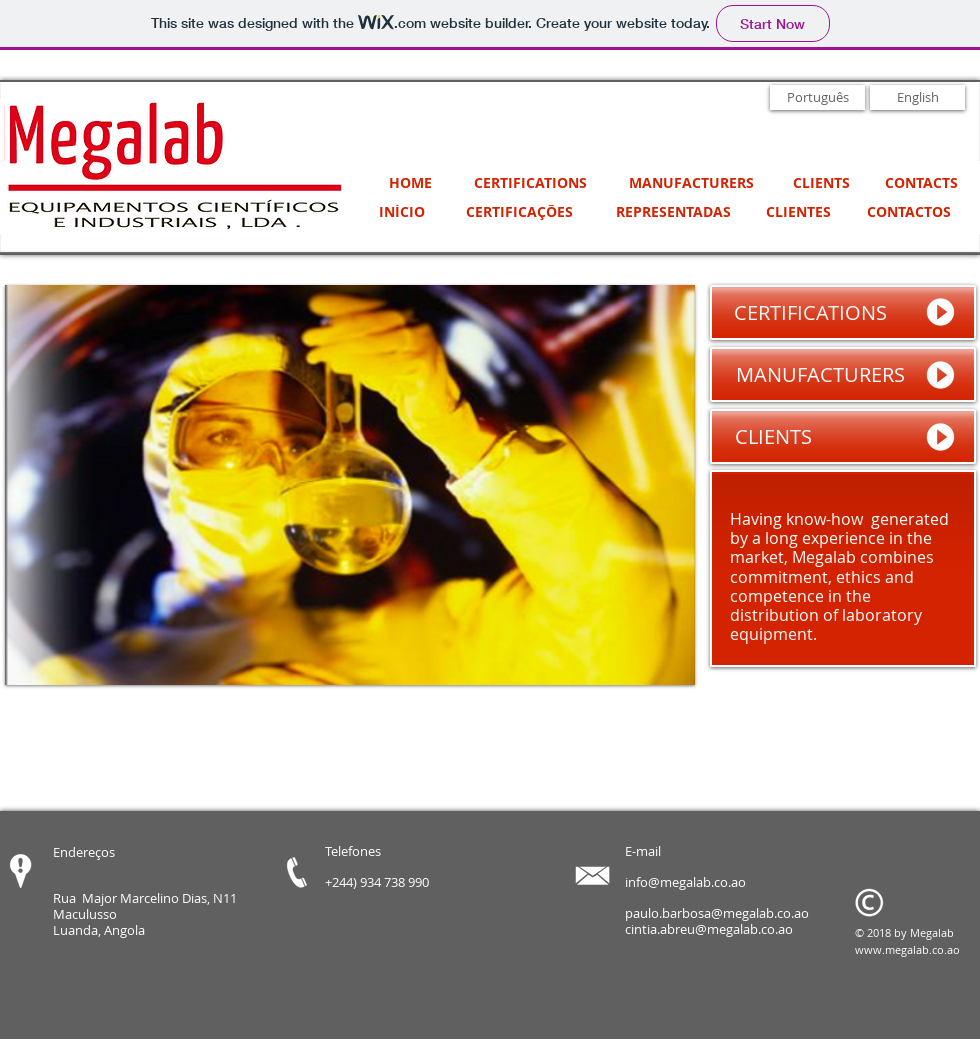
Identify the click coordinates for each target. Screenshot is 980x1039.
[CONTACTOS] (909, 212)
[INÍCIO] (402, 212)
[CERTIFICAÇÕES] (519, 212)
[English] (917, 97)
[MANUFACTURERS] (691, 183)
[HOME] (410, 183)
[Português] (817, 97)
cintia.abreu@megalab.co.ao (709, 929)
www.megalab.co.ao (907, 949)
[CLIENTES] (798, 212)
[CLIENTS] (821, 183)
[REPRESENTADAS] (673, 212)
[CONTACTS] (921, 183)
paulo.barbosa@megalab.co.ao (717, 913)
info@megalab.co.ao (685, 882)
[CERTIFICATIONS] (530, 183)
